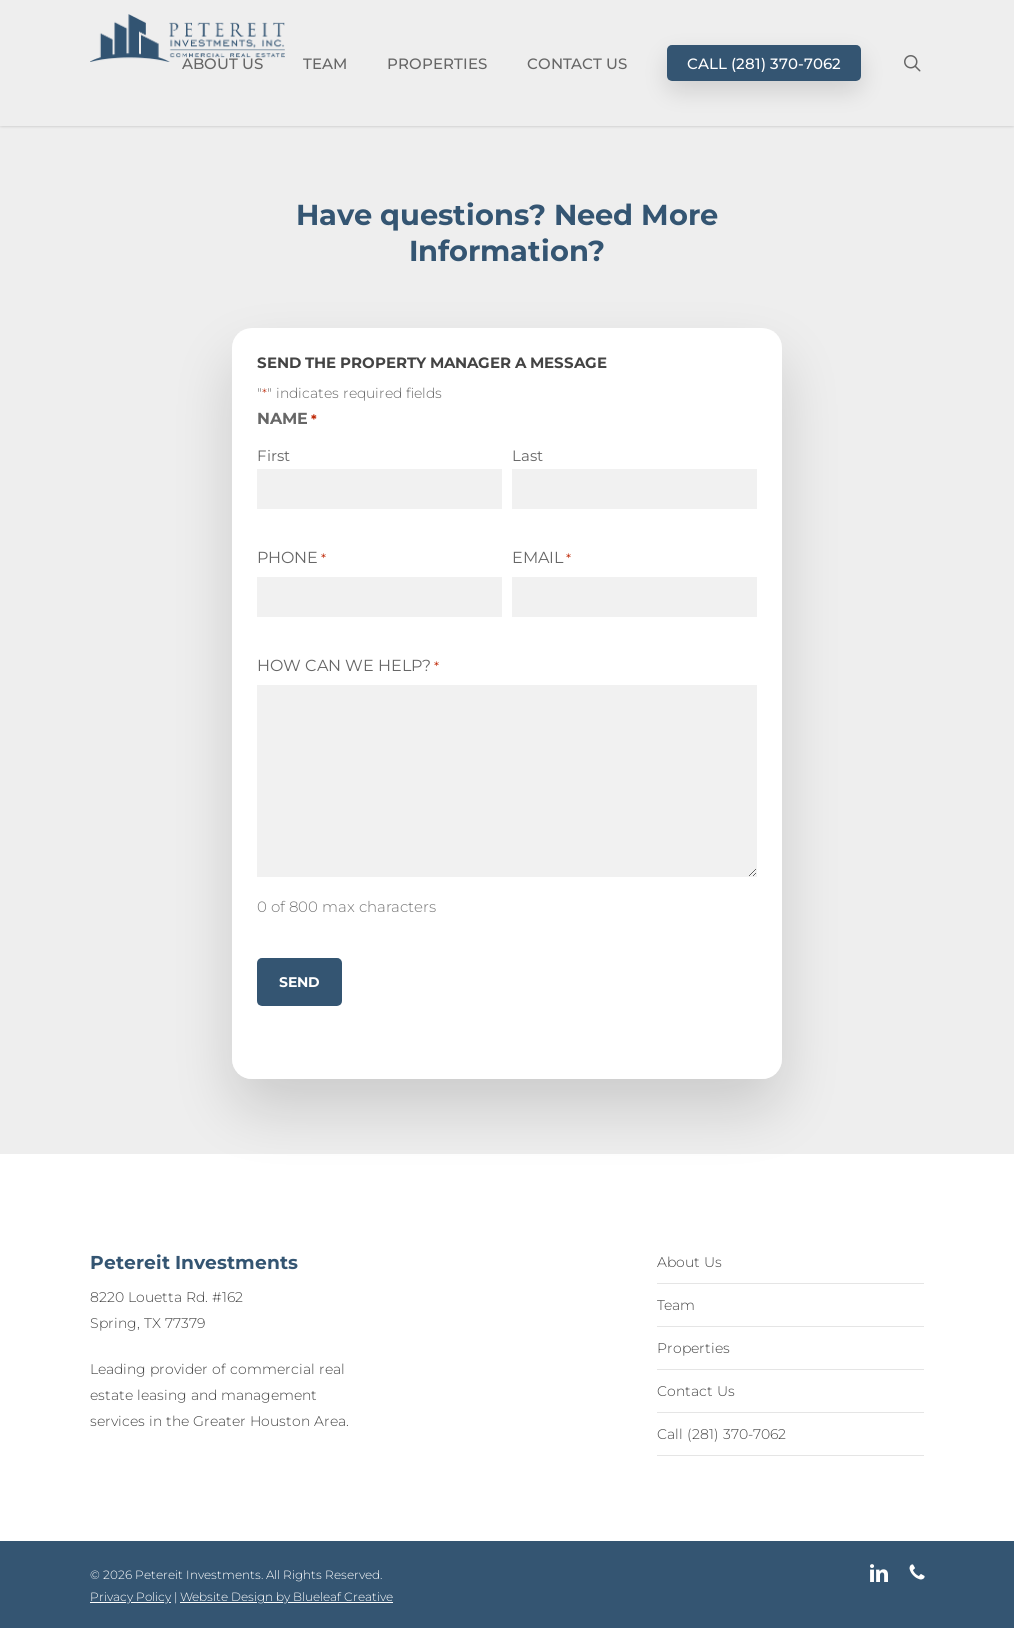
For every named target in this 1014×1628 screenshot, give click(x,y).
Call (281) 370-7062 (721, 1434)
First (273, 455)
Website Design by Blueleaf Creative (286, 1596)
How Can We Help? (348, 666)
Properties (693, 1348)
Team (676, 1305)
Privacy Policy (130, 1596)
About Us (689, 1262)
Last (527, 455)
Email (541, 558)
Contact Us (696, 1391)
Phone (291, 558)
